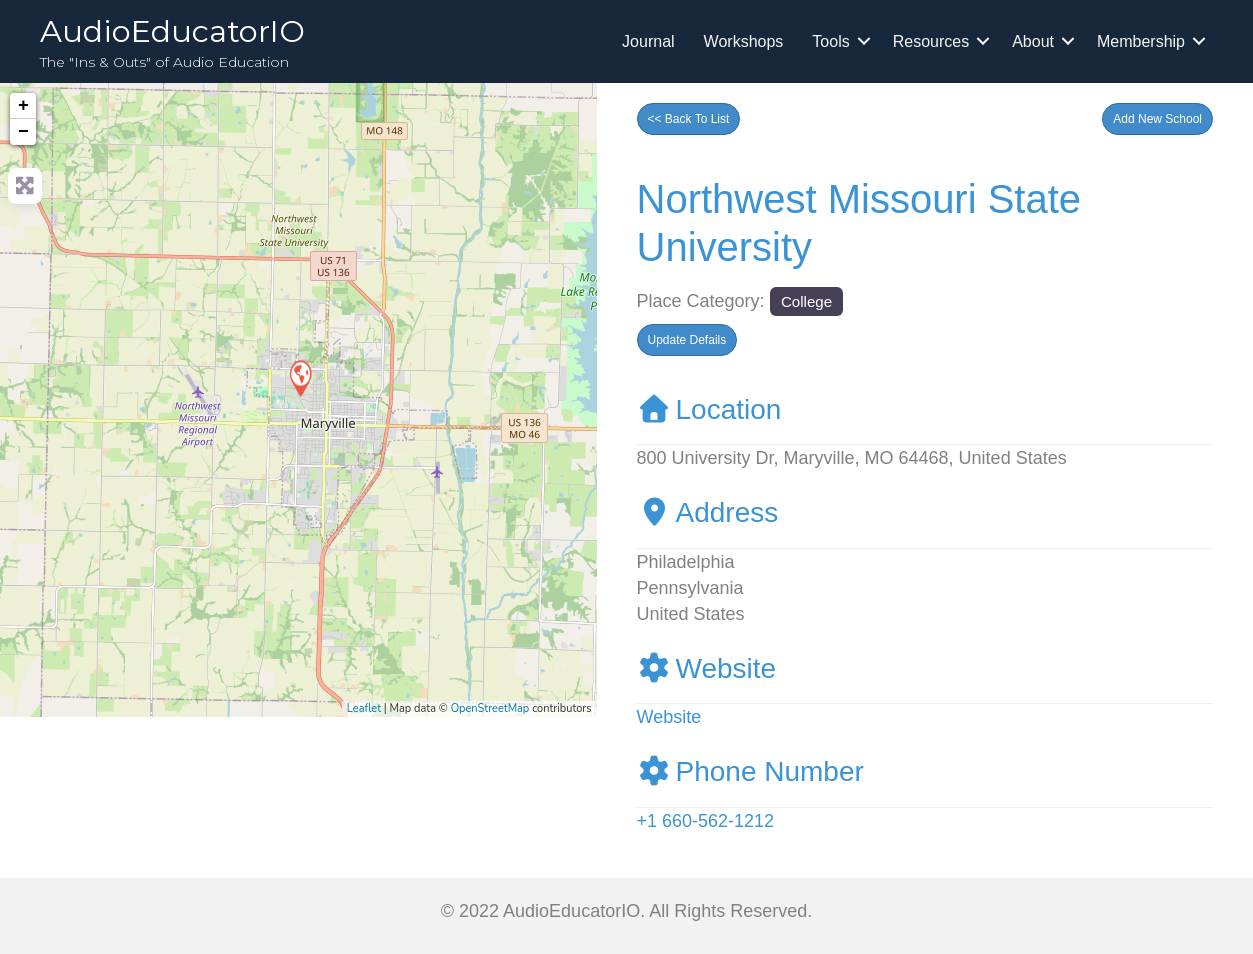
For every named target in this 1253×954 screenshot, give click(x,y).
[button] (1157, 119)
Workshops (744, 41)
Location (709, 409)
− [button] (23, 132)
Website (707, 668)
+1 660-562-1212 (706, 821)
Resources (931, 41)
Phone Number (750, 771)
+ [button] (23, 106)
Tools (830, 41)
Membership (1141, 41)
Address (708, 512)
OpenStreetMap (490, 708)
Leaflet (364, 708)
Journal (648, 41)
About (1033, 41)
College (806, 301)
